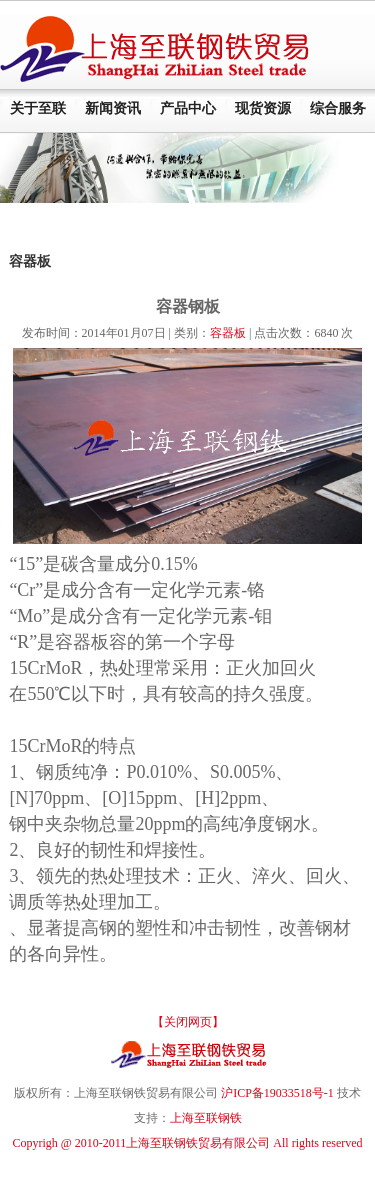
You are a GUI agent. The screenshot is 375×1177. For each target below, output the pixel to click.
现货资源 (263, 108)
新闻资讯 (113, 108)
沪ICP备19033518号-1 (277, 1093)
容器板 (228, 333)
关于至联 (38, 108)
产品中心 (188, 108)
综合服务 (338, 108)
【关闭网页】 (188, 1022)
